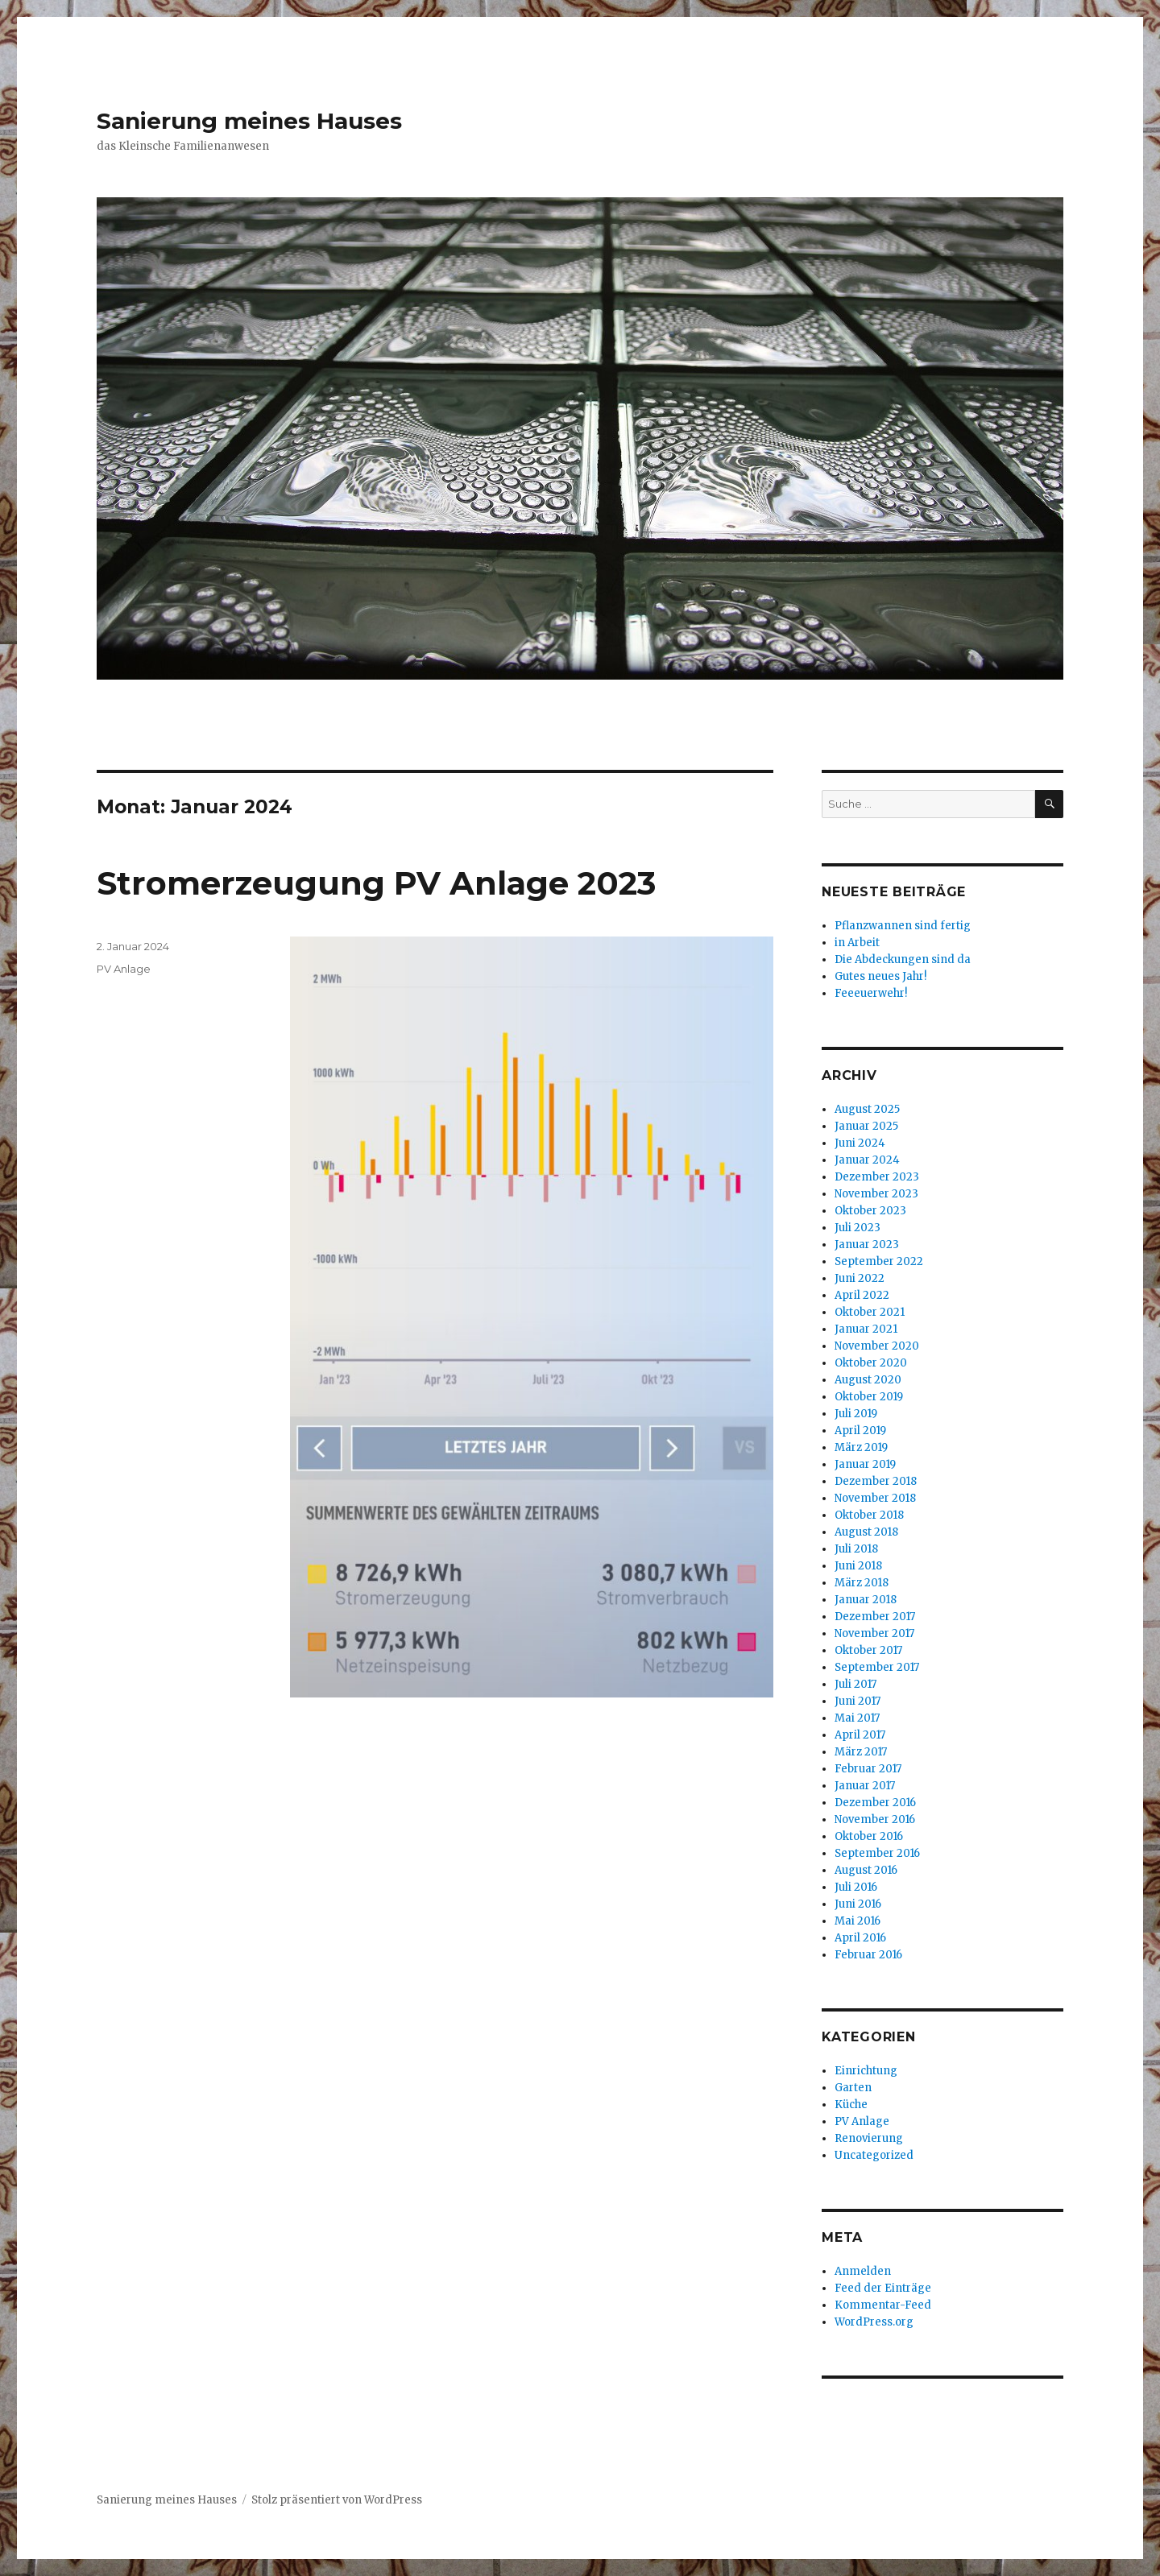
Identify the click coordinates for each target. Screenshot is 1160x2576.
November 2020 (877, 1346)
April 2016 (860, 1938)
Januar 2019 (865, 1464)
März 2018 (862, 1583)
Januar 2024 (867, 1160)
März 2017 (861, 1752)
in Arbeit (857, 942)
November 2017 (874, 1633)
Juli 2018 (856, 1549)
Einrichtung (866, 2071)
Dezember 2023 (877, 1177)
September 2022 (879, 1261)
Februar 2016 (868, 1955)
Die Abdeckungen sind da (903, 959)
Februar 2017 (868, 1769)
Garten (853, 2087)
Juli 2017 (855, 1684)
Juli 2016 (856, 1887)
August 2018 (866, 1532)
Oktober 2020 (871, 1363)
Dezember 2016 (875, 1802)
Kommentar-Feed (883, 2305)
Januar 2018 (866, 1599)
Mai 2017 (857, 1718)
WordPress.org (874, 2322)
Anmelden (863, 2271)
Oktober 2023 (870, 1211)
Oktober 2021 (870, 1312)
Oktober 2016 (869, 1836)
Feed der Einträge (883, 2288)
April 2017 (860, 1735)
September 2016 (877, 1853)
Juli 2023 (857, 1227)
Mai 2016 (857, 1921)
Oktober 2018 (869, 1515)
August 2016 (866, 1870)
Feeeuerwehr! (871, 993)
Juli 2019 (856, 1413)
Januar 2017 (865, 1785)
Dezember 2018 (876, 1481)
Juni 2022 (859, 1278)
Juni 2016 (858, 1904)
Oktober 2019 (869, 1397)
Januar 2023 (867, 1244)
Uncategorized (874, 2155)
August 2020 (868, 1380)
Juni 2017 (857, 1701)
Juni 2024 (860, 1143)
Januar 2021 (866, 1329)
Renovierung (869, 2138)
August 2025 (867, 1109)
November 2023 (876, 1194)
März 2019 (861, 1447)
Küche (851, 2104)
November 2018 (875, 1498)
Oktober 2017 (868, 1650)
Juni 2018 (858, 1566)
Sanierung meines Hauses (249, 120)
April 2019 (860, 1430)
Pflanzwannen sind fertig (903, 925)
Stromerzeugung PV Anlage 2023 (376, 883)
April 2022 (862, 1295)
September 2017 (877, 1667)
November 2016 (875, 1819)
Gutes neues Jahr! (880, 976)
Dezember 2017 (875, 1616)
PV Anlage (124, 968)
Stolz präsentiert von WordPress (336, 2500)
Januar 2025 (866, 1126)
